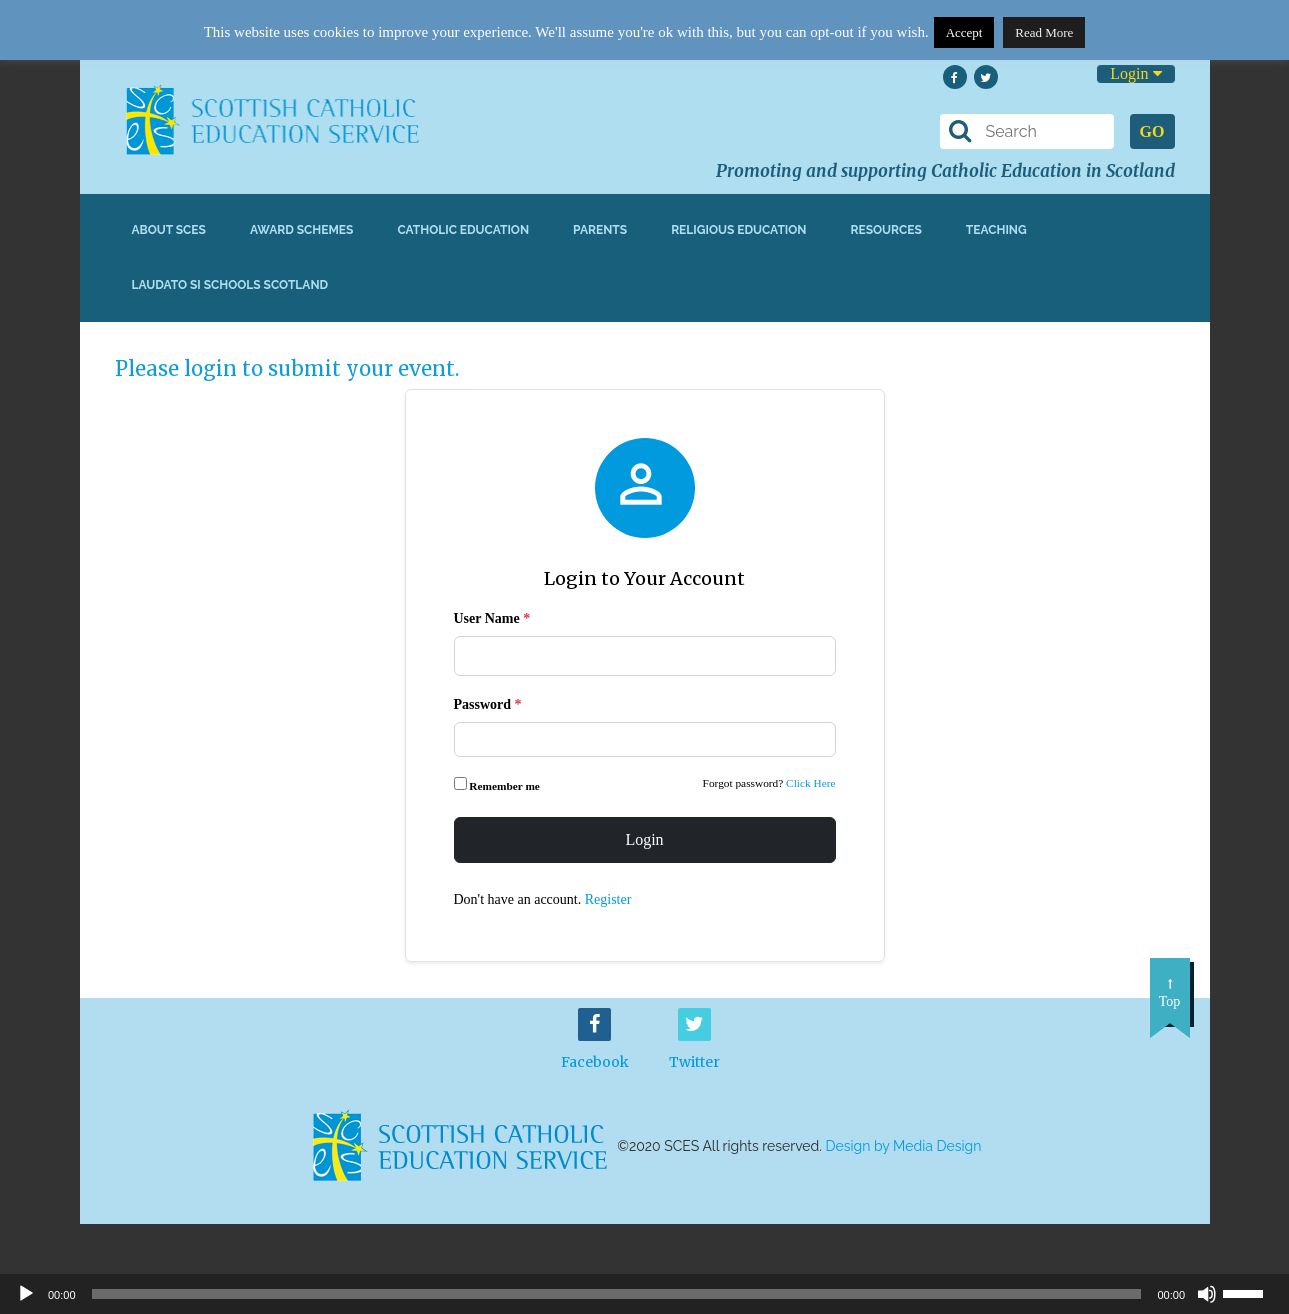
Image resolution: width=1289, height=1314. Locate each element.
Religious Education (738, 230)
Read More (1044, 32)
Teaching (996, 230)
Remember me (498, 784)
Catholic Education (463, 230)
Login (1135, 73)
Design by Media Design (904, 1146)
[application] (644, 1294)
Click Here (810, 783)
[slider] (1251, 1292)
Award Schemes (302, 230)
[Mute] (1207, 1294)
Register (608, 899)
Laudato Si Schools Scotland (230, 285)
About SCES (169, 230)
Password (488, 704)
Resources (885, 230)
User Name (492, 618)
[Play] (26, 1294)
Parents (600, 230)
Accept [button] (964, 32)
